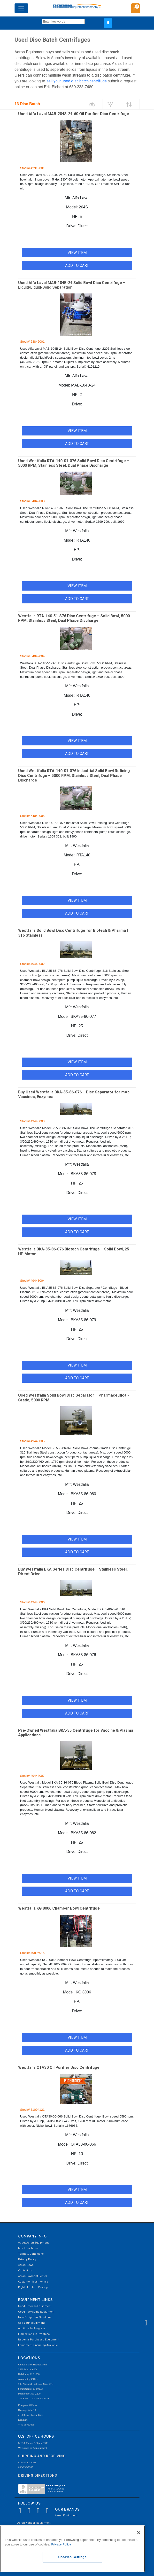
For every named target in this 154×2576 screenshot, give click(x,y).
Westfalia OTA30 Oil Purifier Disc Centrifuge (59, 2067)
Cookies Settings (72, 2557)
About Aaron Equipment (33, 2242)
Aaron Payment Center (32, 2276)
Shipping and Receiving (42, 2456)
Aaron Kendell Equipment (33, 2522)
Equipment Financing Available (38, 2345)
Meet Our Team (28, 2248)
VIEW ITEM (77, 252)
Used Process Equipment (34, 2306)
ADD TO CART (77, 265)
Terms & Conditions (31, 2253)
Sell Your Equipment (31, 2322)
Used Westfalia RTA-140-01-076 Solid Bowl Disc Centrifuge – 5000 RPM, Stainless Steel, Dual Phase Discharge (73, 463)
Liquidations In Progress (34, 2334)
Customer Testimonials (33, 2281)
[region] (72, 2548)
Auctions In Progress (31, 2328)
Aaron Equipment (66, 2515)
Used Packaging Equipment (36, 2311)
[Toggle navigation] (21, 8)
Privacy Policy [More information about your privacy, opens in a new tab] (61, 2544)
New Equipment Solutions (34, 2317)
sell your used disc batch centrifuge (76, 81)
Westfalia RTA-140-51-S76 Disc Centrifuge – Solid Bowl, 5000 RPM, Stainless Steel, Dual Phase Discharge (74, 618)
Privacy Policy (27, 2259)
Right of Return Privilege (33, 2287)
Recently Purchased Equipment (38, 2339)
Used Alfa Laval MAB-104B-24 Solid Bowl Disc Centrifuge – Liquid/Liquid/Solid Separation (71, 285)
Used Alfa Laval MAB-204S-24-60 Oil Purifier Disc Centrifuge (73, 113)
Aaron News (25, 2265)
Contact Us (25, 2270)
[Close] (138, 2532)
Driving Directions (37, 2475)
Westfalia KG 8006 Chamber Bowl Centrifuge (59, 1908)
